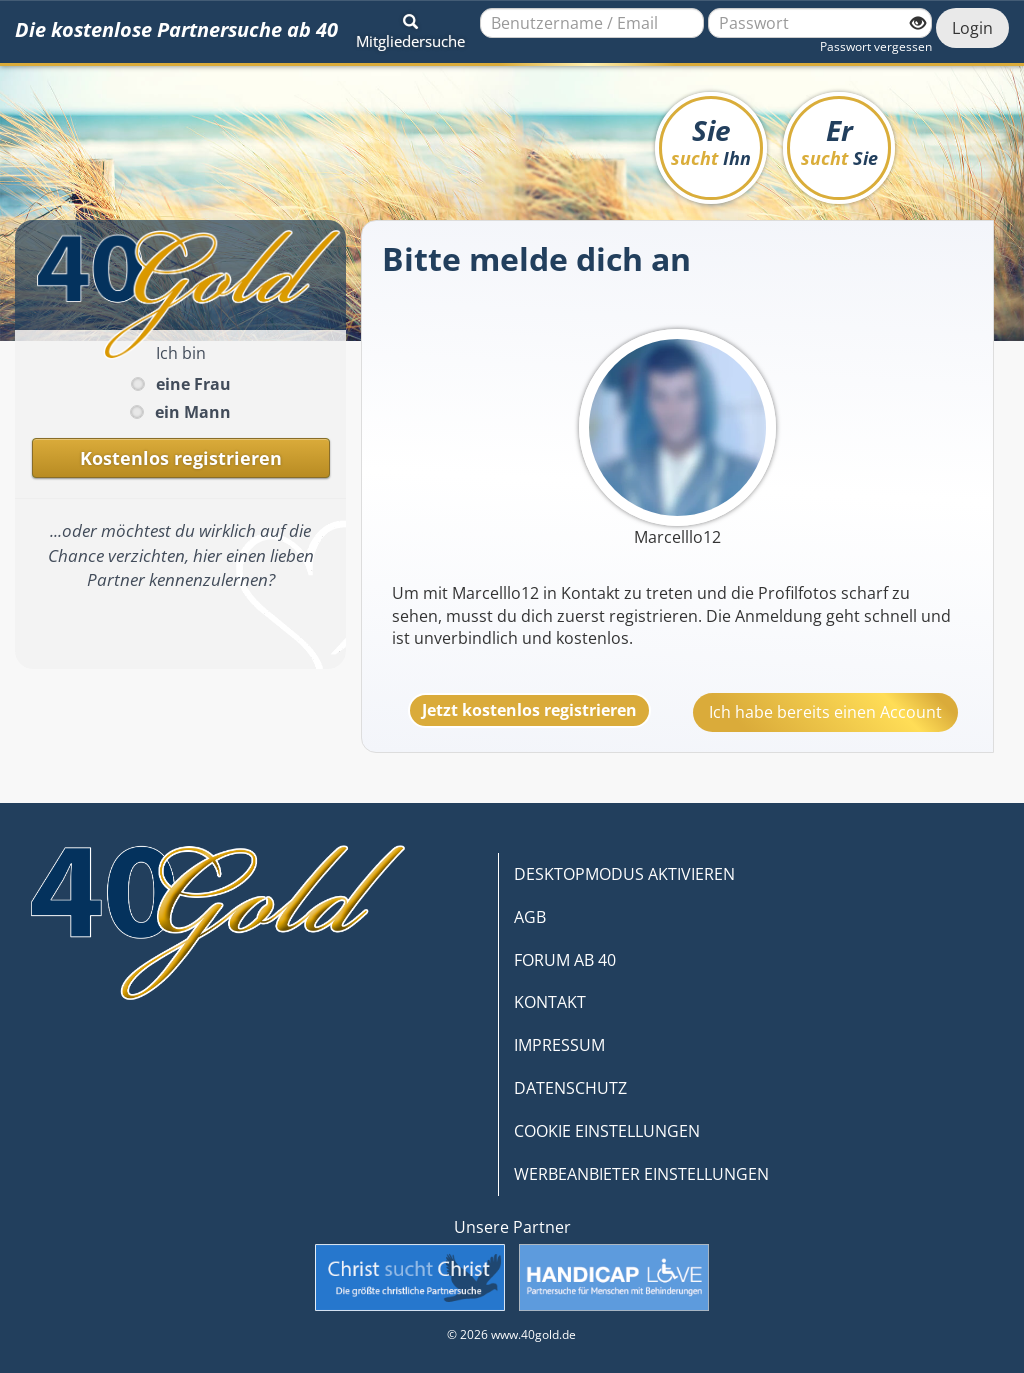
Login (972, 28)
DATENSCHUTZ (570, 1088)
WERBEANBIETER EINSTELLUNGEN (641, 1174)
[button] (410, 28)
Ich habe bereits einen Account (825, 712)
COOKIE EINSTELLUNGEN (607, 1131)
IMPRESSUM (559, 1045)
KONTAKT (550, 1002)
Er (839, 140)
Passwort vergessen (876, 46)
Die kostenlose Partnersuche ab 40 (176, 29)
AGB (530, 917)
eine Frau (193, 384)
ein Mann (193, 412)
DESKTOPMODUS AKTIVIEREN (624, 874)
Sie (711, 140)
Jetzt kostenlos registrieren (529, 710)
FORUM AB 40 (565, 960)
